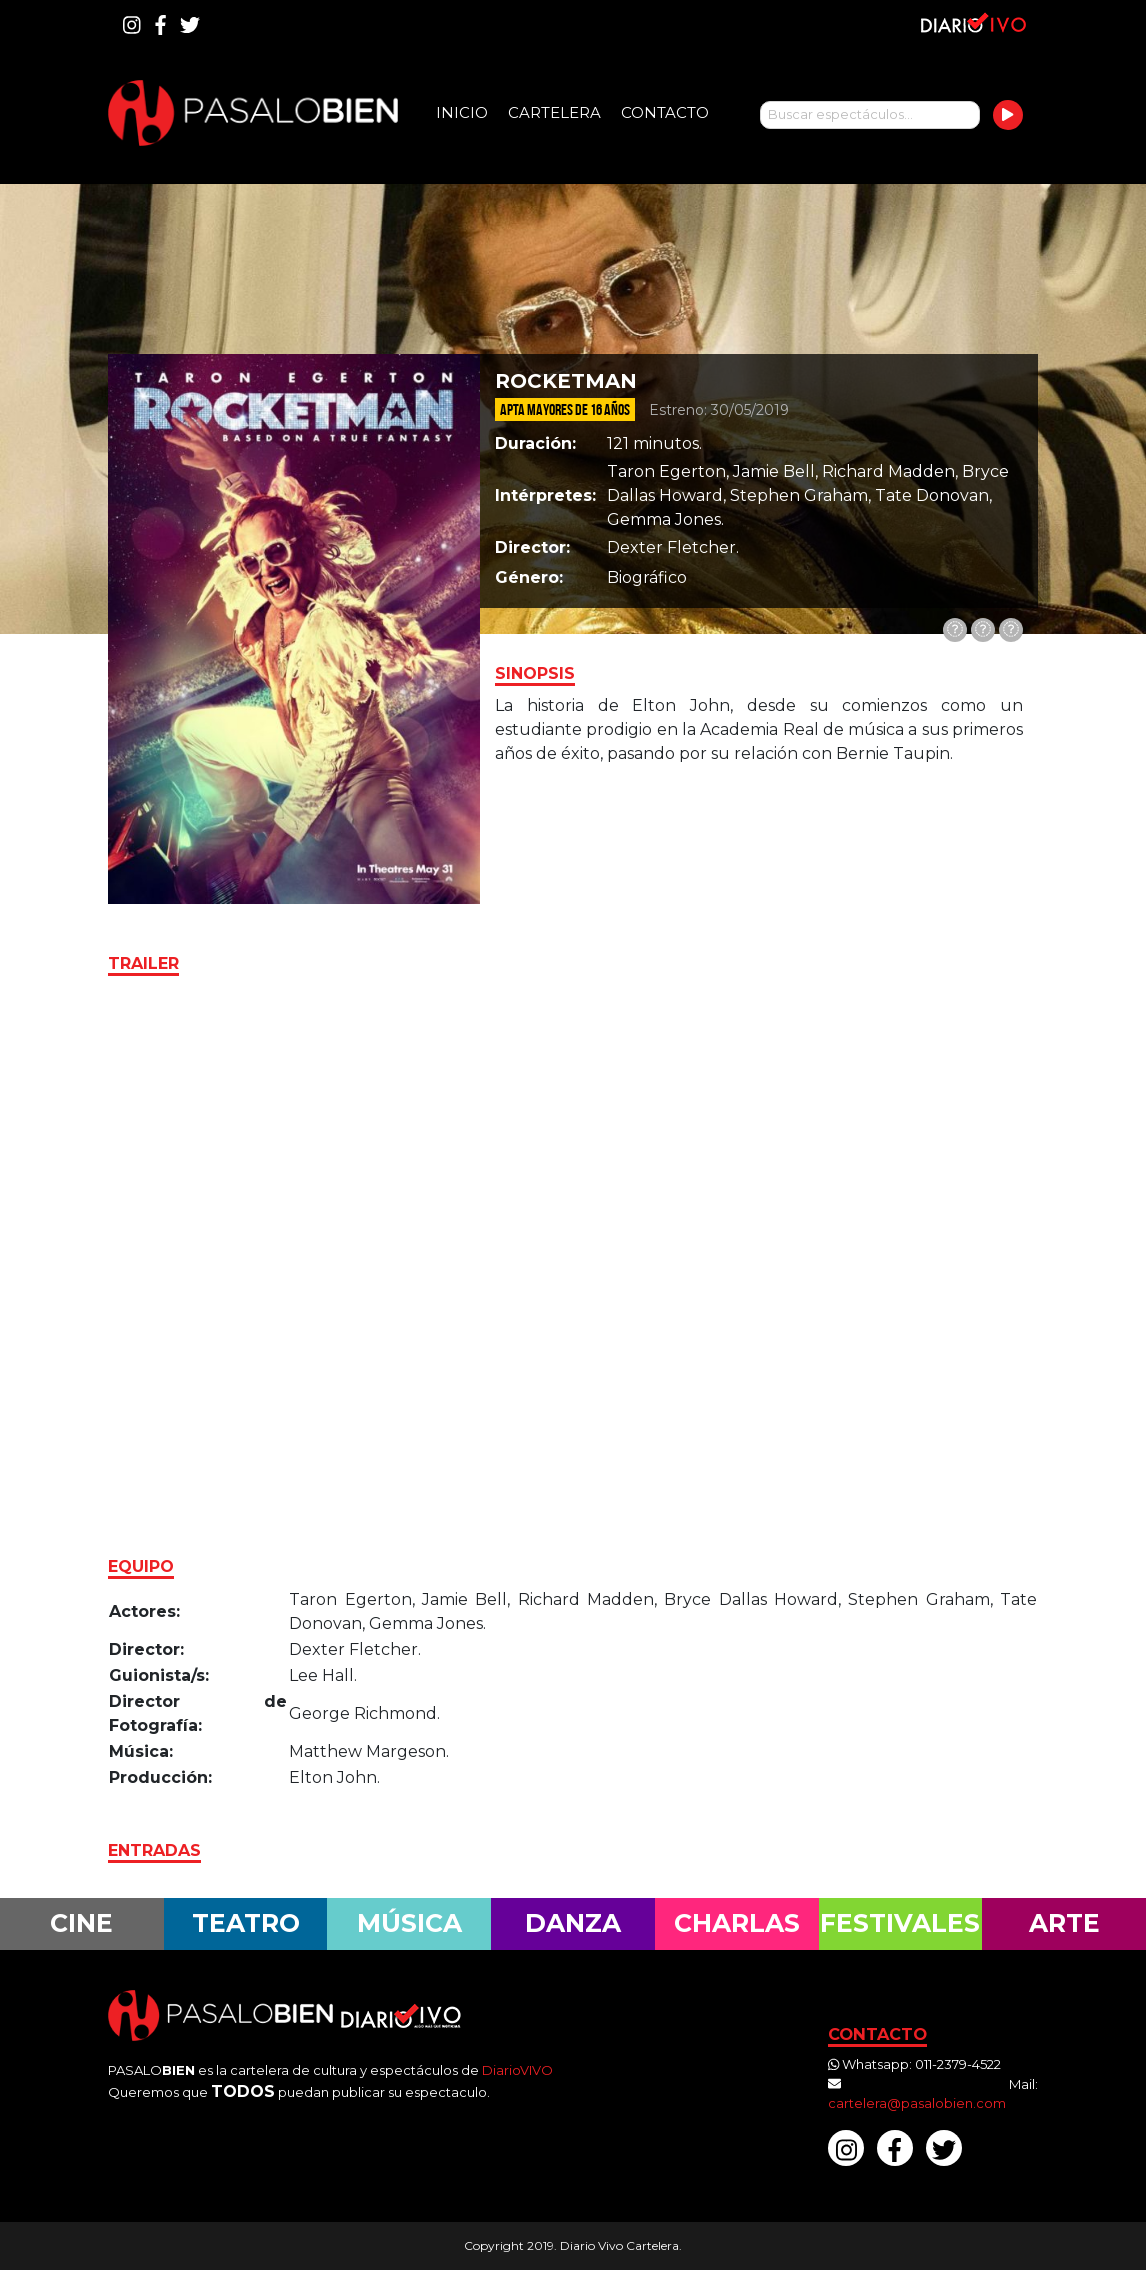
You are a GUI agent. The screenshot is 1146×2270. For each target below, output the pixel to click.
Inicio (462, 112)
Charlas (737, 1923)
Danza (573, 1923)
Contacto (665, 112)
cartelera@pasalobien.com (917, 2103)
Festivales (900, 1923)
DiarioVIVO (517, 2070)
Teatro (246, 1923)
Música (409, 1923)
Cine (81, 1923)
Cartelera (554, 112)
